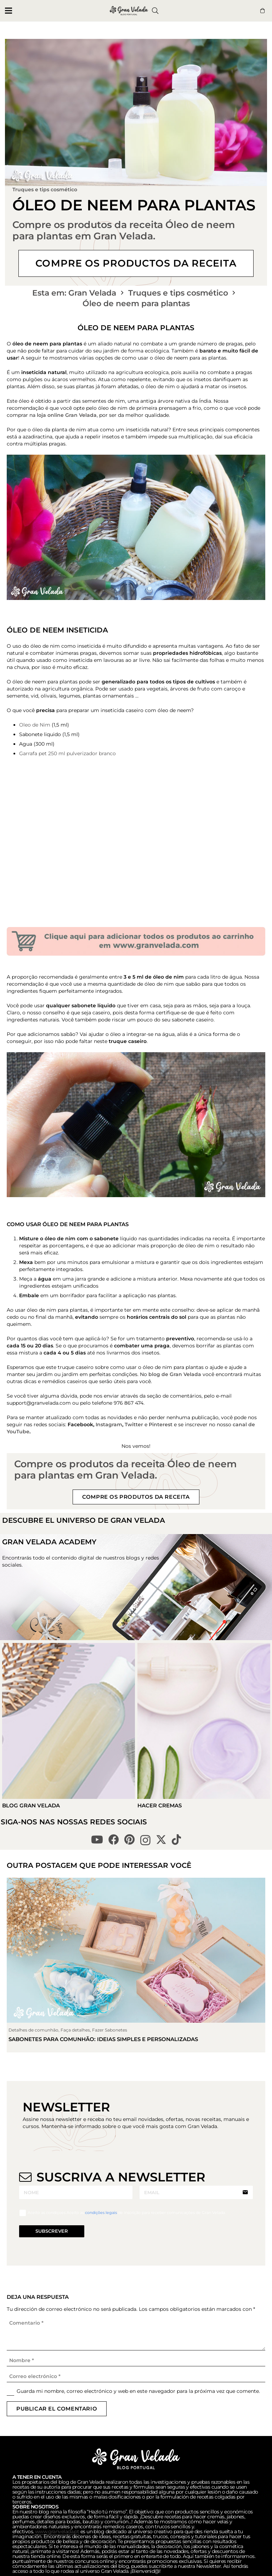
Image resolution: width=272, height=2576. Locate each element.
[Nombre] (136, 2360)
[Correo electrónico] (136, 2376)
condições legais (101, 2212)
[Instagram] (145, 1840)
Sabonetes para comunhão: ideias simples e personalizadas (103, 2039)
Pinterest (160, 1424)
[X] (161, 1839)
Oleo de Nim (34, 725)
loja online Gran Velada (67, 415)
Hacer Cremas (159, 1805)
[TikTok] (176, 1839)
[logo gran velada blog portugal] (129, 10)
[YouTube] (97, 1839)
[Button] (262, 11)
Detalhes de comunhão (33, 2030)
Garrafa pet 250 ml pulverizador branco (67, 753)
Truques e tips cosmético (44, 189)
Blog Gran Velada (31, 1805)
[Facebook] (113, 1839)
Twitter (134, 1424)
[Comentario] (136, 2334)
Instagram (109, 1424)
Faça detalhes (75, 2030)
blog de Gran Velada (174, 1374)
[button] (8, 10)
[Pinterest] (129, 1839)
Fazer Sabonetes (109, 2030)
